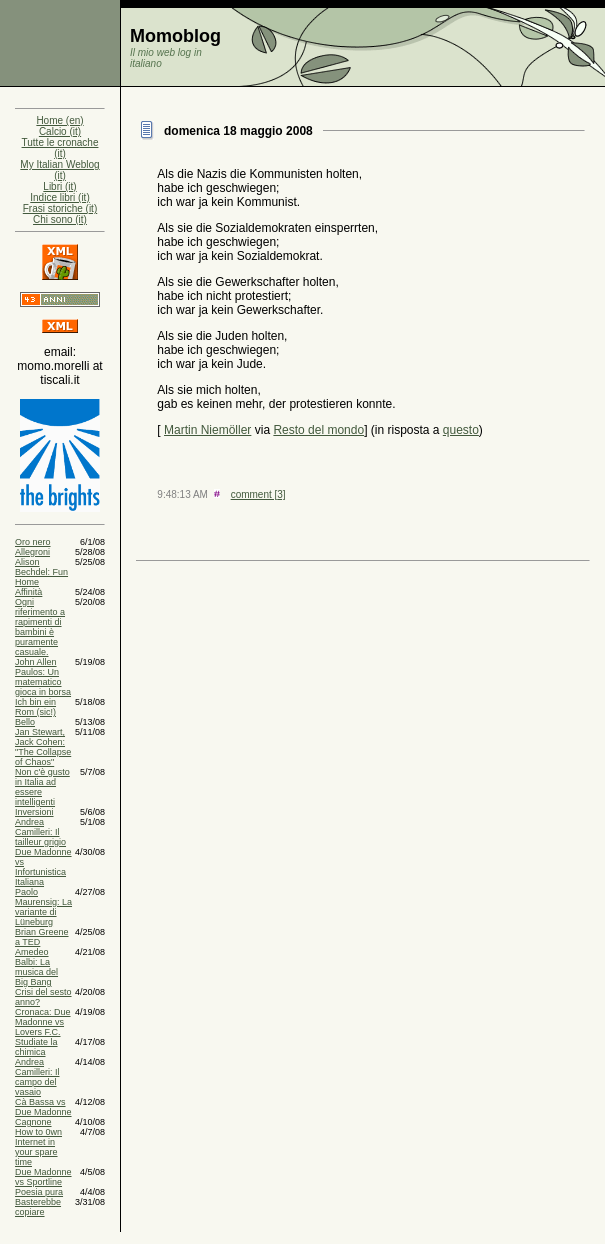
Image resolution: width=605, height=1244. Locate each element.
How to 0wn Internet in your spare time (38, 1147)
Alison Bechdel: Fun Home (41, 572)
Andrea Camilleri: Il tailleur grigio (40, 832)
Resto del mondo (318, 430)
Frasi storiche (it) (60, 208)
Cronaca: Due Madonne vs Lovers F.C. (43, 1022)
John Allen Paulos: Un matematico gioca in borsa (43, 677)
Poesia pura (39, 1192)
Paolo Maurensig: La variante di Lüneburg (43, 907)
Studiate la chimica (36, 1047)
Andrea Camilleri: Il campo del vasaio (37, 1077)
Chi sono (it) (60, 219)
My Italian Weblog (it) (59, 170)
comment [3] (258, 494)
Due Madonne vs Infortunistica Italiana (43, 867)
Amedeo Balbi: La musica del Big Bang (36, 967)
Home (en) (59, 120)
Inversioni (34, 812)
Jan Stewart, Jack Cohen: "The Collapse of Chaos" (43, 747)
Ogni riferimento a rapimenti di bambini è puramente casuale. (40, 627)
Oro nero (33, 542)
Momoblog (175, 36)
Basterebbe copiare (38, 1207)
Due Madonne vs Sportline (43, 1177)
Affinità (28, 592)
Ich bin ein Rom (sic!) (35, 707)
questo (461, 430)
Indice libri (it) (59, 197)
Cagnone (33, 1122)
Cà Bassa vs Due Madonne (43, 1107)
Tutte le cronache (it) (60, 148)
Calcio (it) (60, 131)
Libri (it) (59, 186)
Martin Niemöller (207, 430)
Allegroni (32, 552)
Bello (25, 722)
